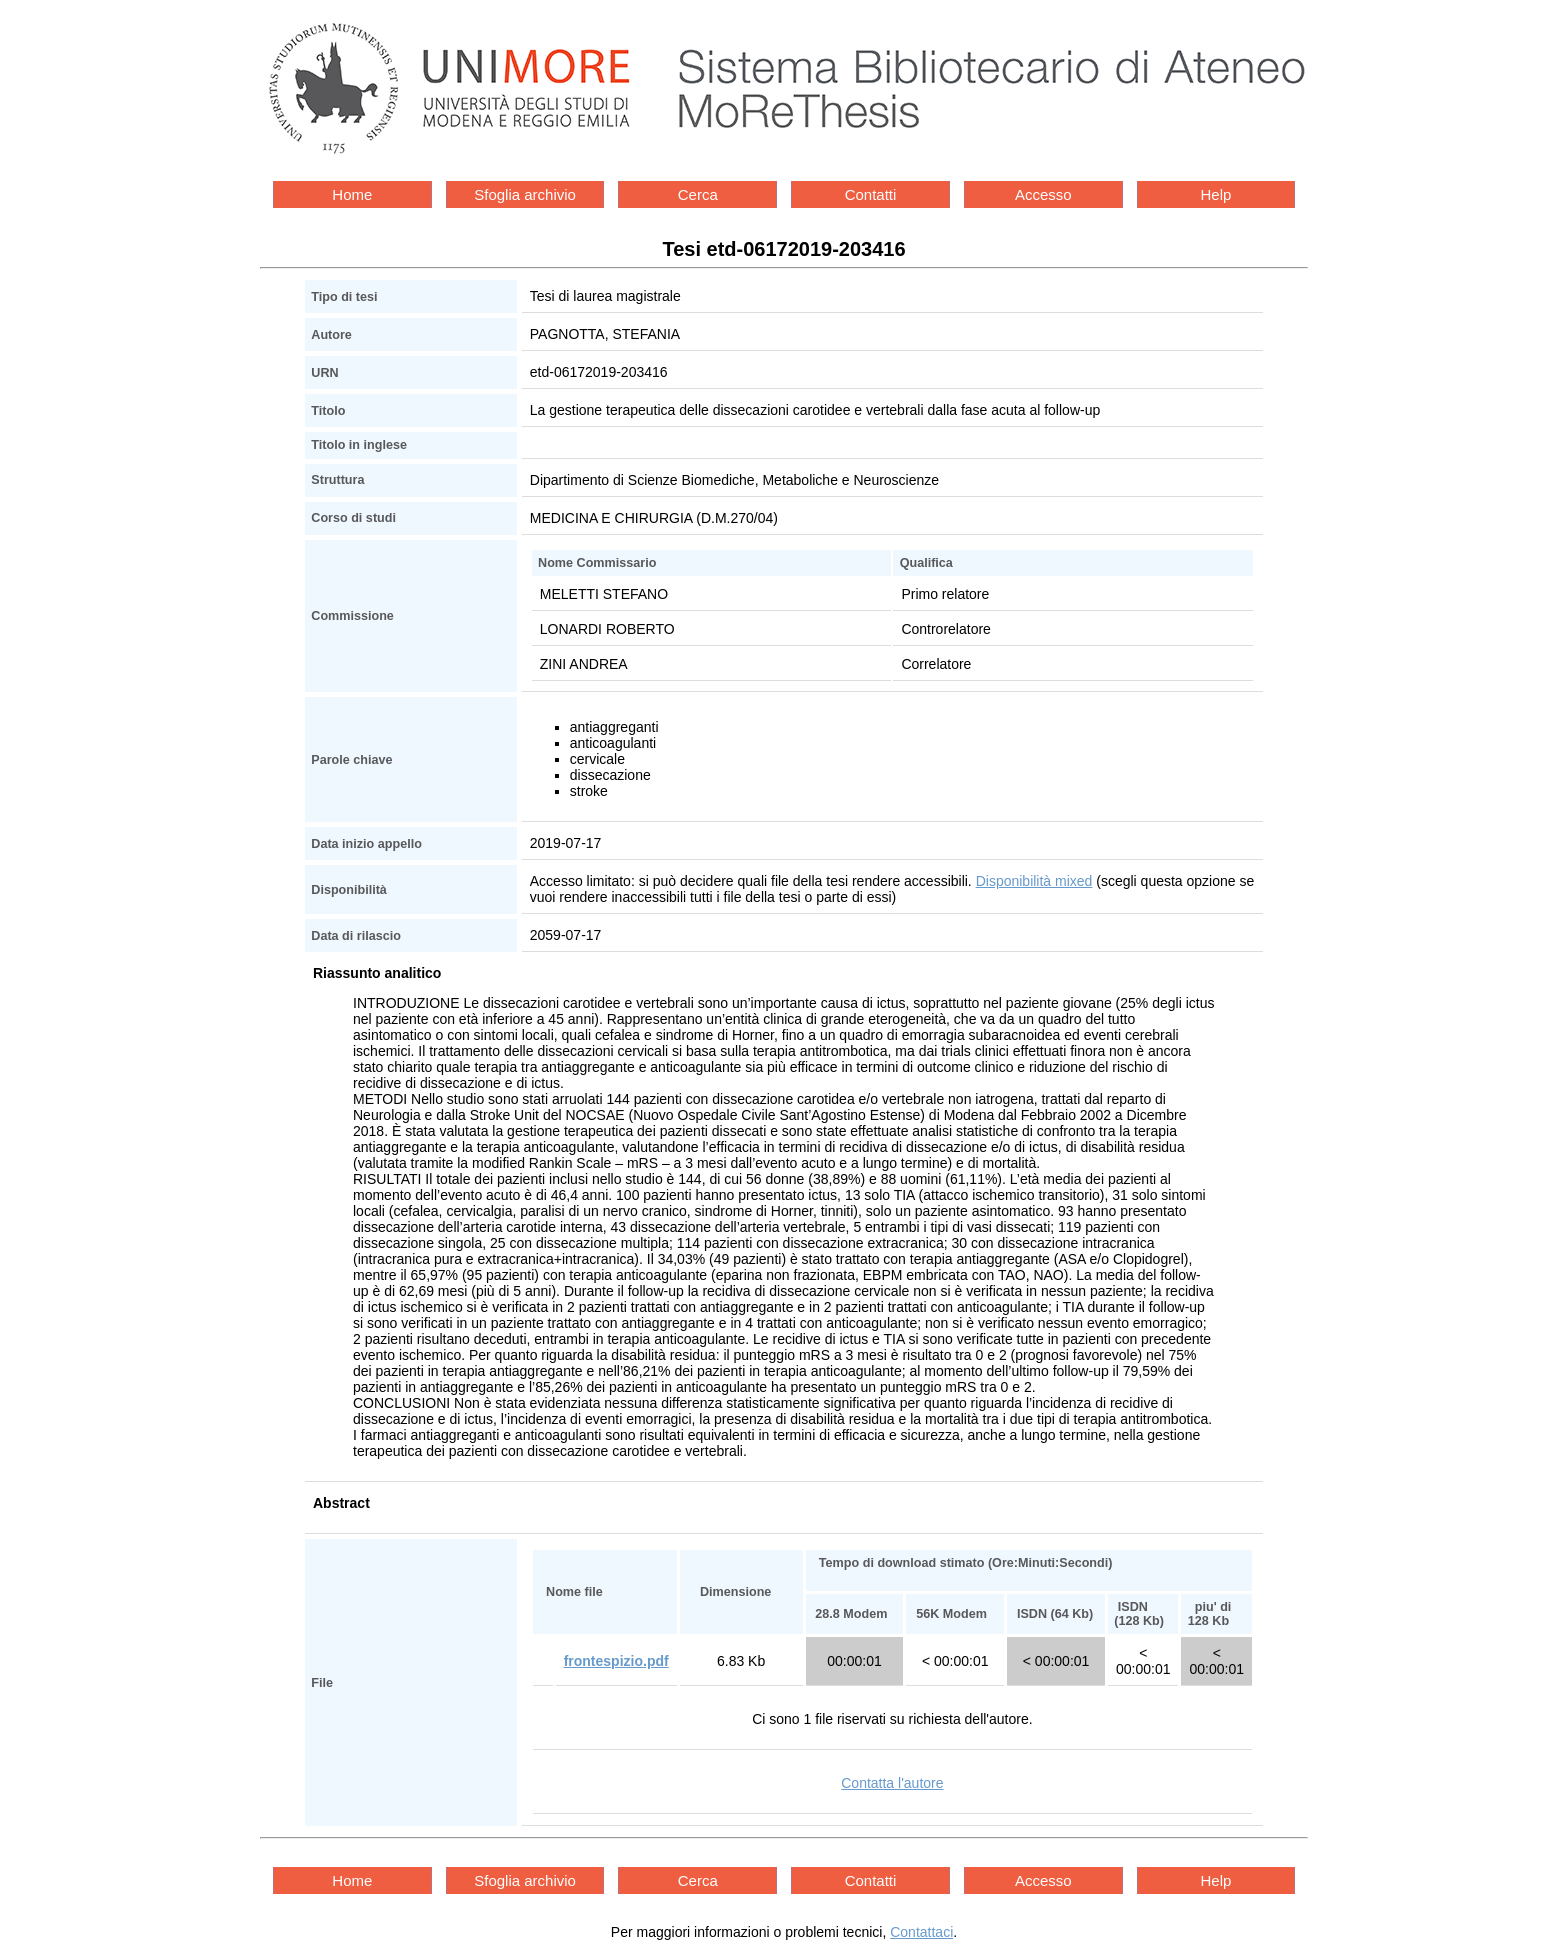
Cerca (698, 194)
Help (1216, 194)
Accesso (1043, 194)
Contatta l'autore (892, 1783)
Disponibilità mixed (1034, 881)
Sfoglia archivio (525, 194)
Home (352, 194)
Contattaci (921, 1932)
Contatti (871, 194)
